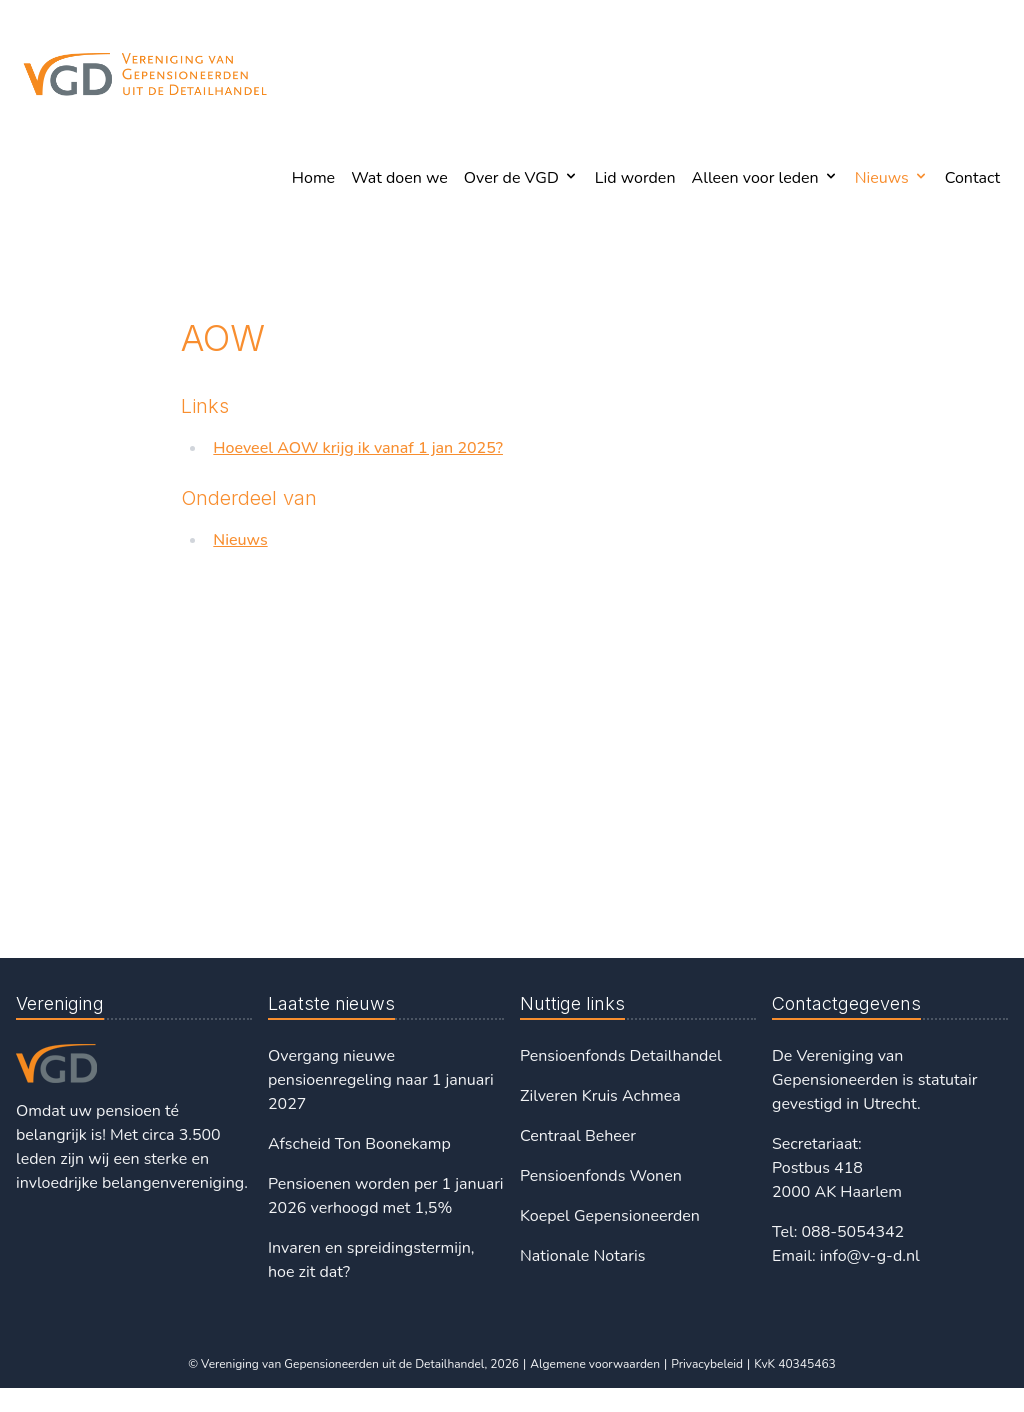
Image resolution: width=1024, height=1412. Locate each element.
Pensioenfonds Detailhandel (621, 1056)
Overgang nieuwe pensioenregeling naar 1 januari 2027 (381, 1080)
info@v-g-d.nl (870, 1256)
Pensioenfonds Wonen (601, 1176)
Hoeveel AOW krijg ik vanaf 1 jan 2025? (358, 448)
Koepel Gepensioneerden (610, 1216)
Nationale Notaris (582, 1256)
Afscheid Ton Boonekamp (359, 1144)
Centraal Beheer (578, 1136)
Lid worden (635, 178)
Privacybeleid (707, 1364)
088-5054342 (852, 1232)
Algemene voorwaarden (595, 1364)
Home (313, 178)
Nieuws (240, 540)
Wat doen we (399, 178)
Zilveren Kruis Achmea (600, 1096)
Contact (972, 178)
